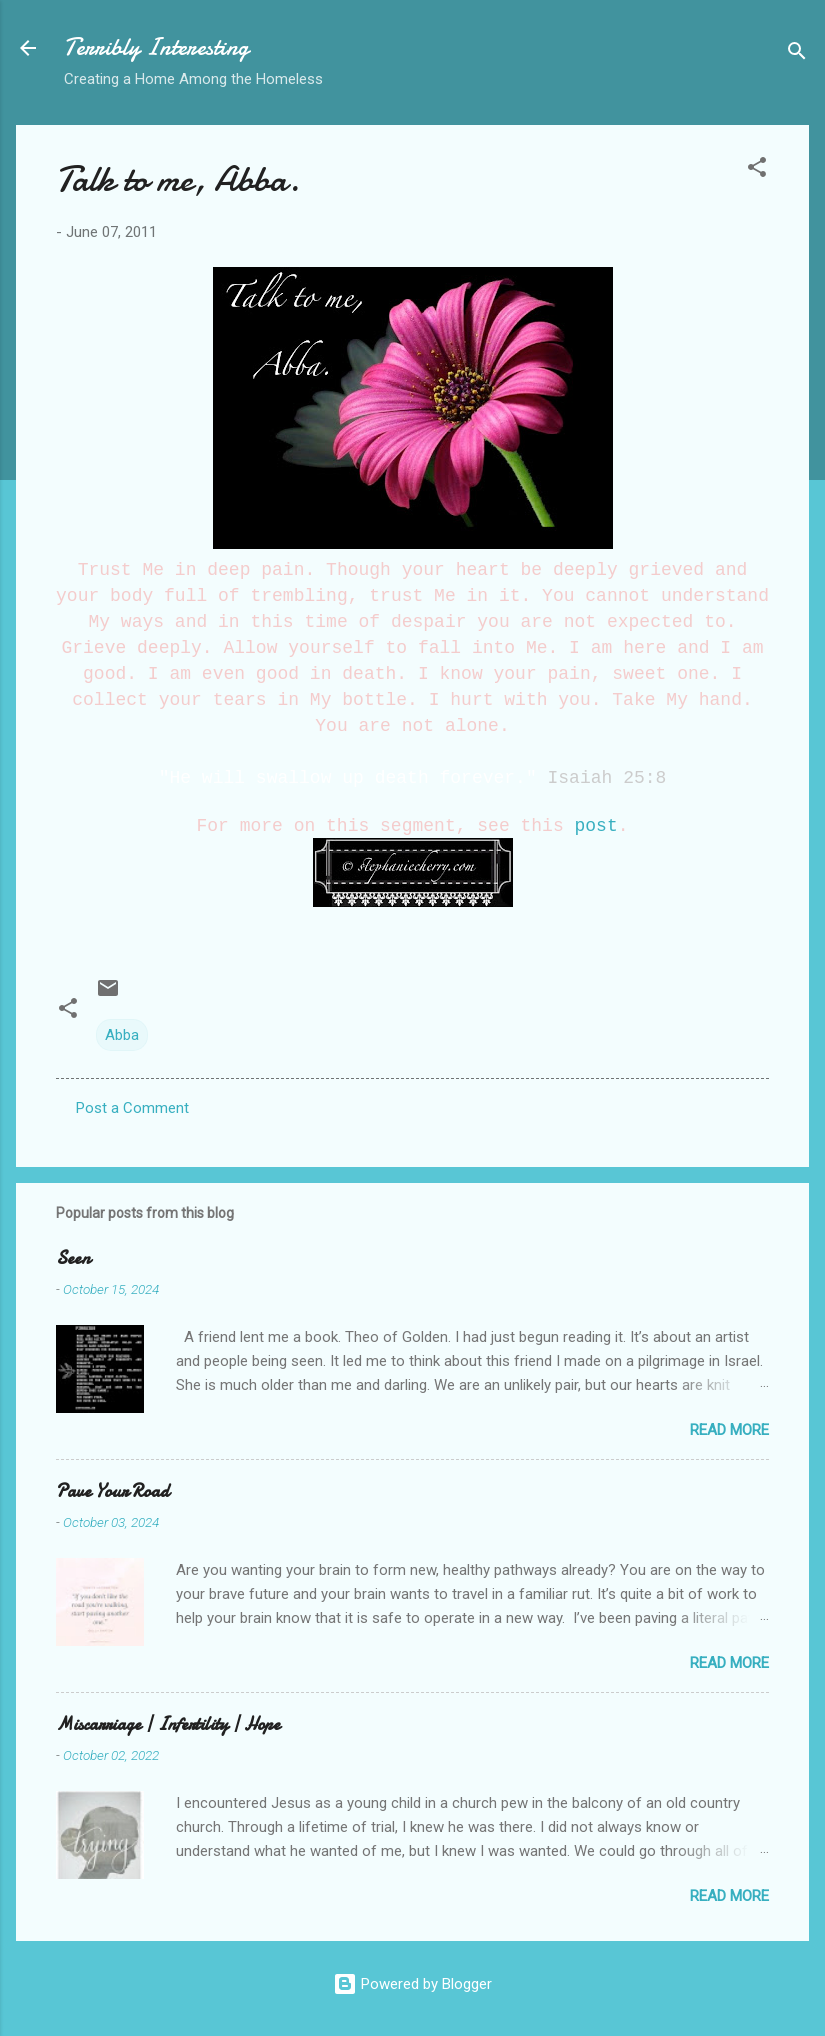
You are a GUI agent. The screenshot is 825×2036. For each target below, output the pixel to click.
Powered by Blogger (412, 1984)
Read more (729, 1430)
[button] (757, 170)
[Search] (797, 54)
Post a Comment (132, 1108)
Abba (122, 1035)
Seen (73, 1258)
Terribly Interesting (156, 47)
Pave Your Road (112, 1491)
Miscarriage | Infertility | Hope (168, 1724)
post (596, 826)
